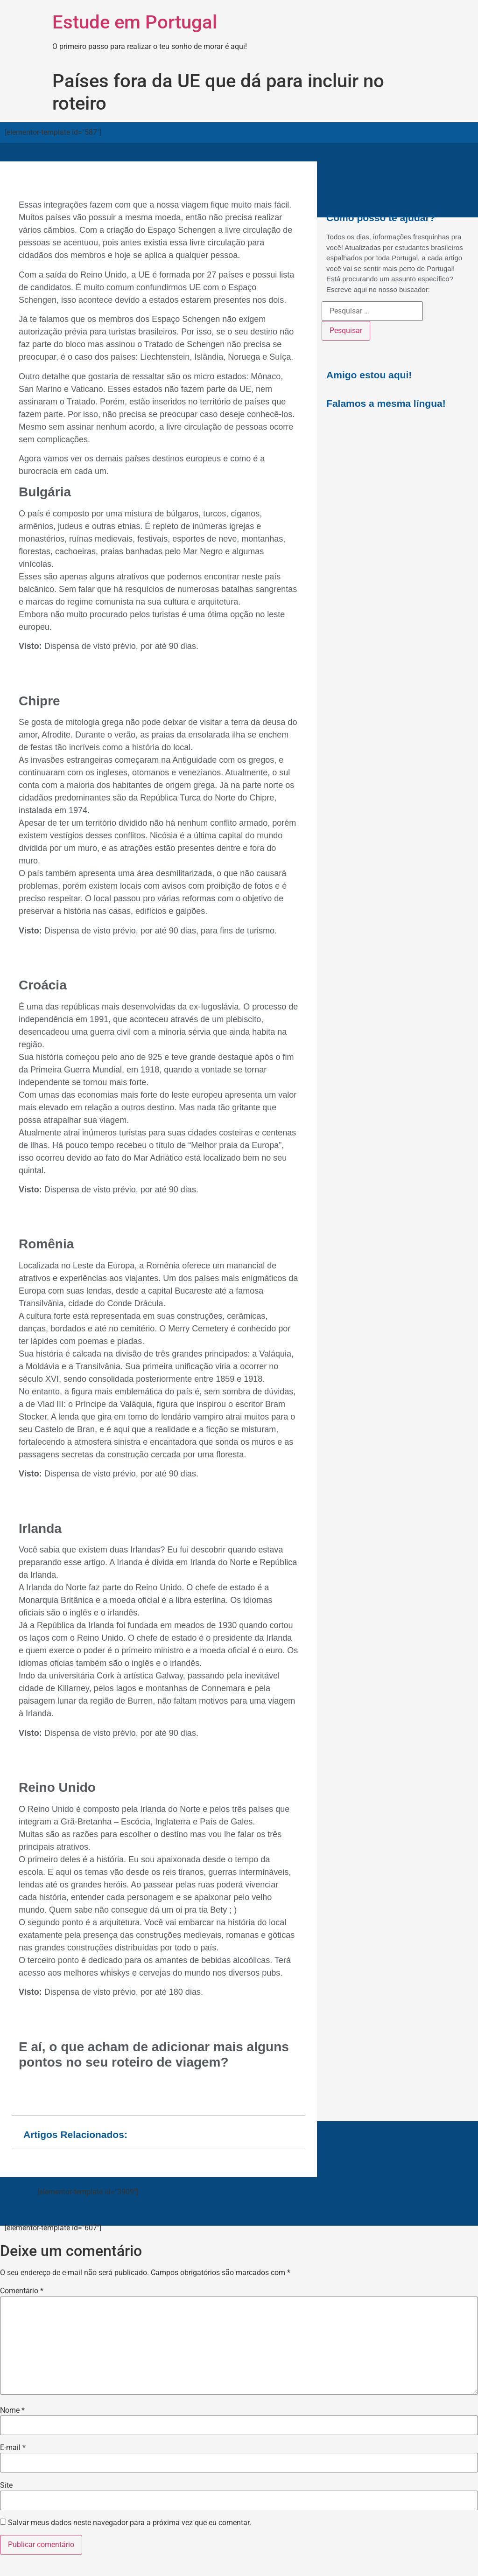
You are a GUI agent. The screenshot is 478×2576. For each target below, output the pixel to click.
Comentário (21, 2291)
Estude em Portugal (134, 22)
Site (6, 2485)
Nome (12, 2410)
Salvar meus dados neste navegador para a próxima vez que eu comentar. (129, 2523)
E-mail (13, 2447)
